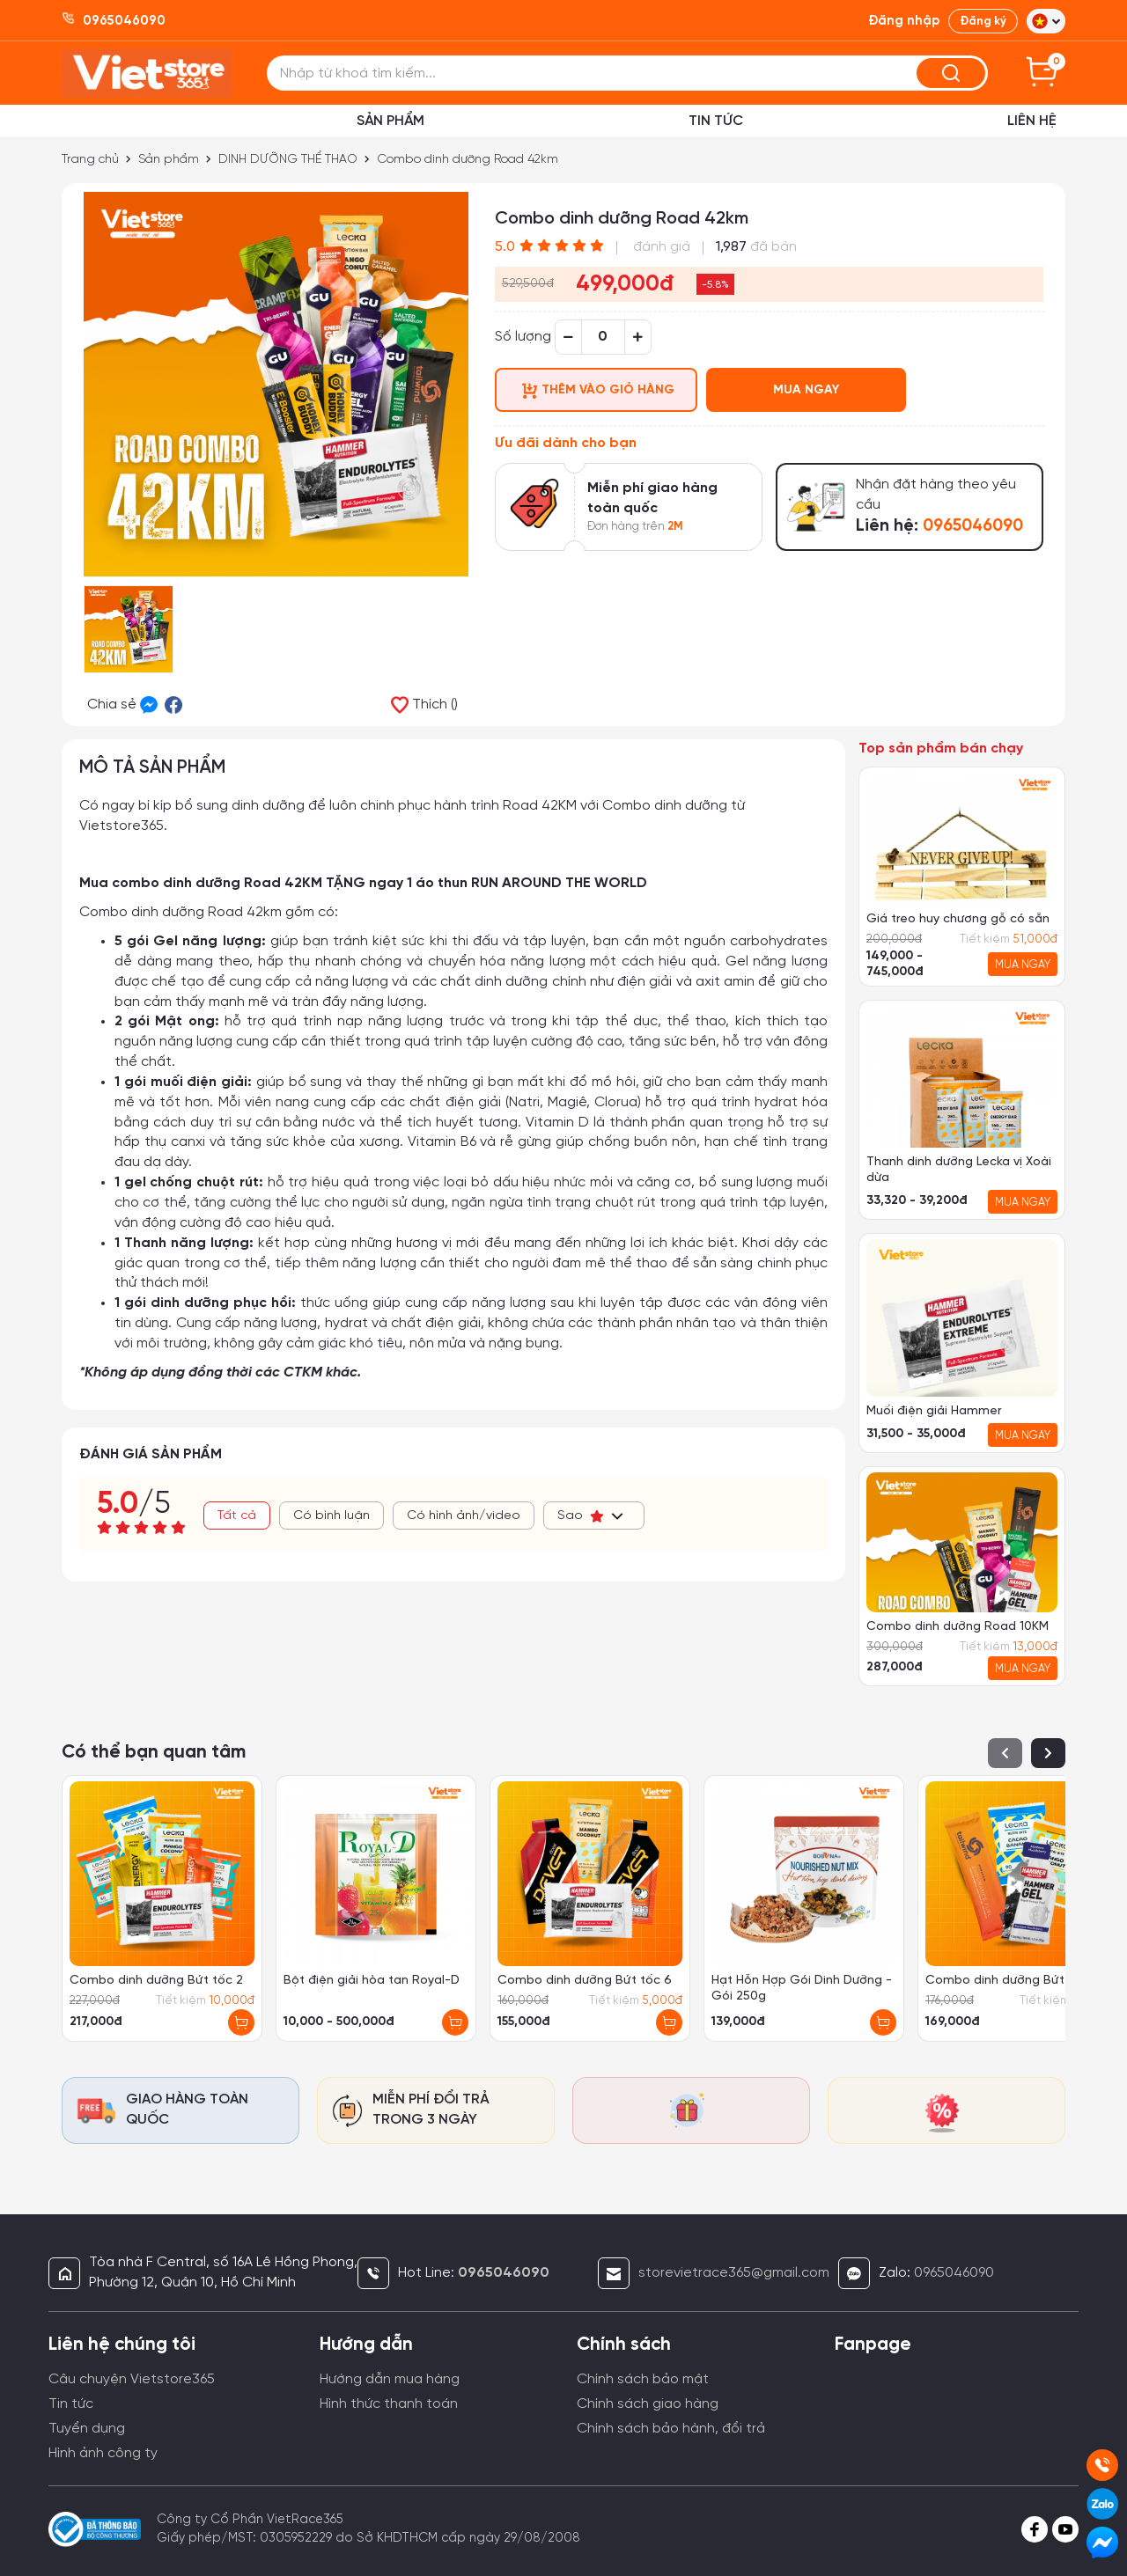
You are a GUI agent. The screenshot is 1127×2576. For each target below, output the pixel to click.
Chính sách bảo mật (643, 2379)
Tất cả (236, 1516)
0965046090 (954, 2272)
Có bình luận (331, 1516)
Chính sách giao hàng (647, 2403)
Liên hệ (1032, 121)
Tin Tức (716, 121)
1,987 (731, 246)
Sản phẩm (390, 121)
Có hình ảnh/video (463, 1516)
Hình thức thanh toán (389, 2403)
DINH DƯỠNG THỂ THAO (289, 159)
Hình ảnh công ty (103, 2453)
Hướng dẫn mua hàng (390, 2379)
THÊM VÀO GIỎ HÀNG (598, 391)
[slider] (561, 246)
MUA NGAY (806, 390)
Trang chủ (90, 159)
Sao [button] (591, 1516)
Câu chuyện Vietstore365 (131, 2379)
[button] (1046, 21)
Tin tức (70, 2403)
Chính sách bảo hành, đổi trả (671, 2428)
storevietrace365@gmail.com (733, 2272)
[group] (961, 877)
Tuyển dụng (86, 2428)
